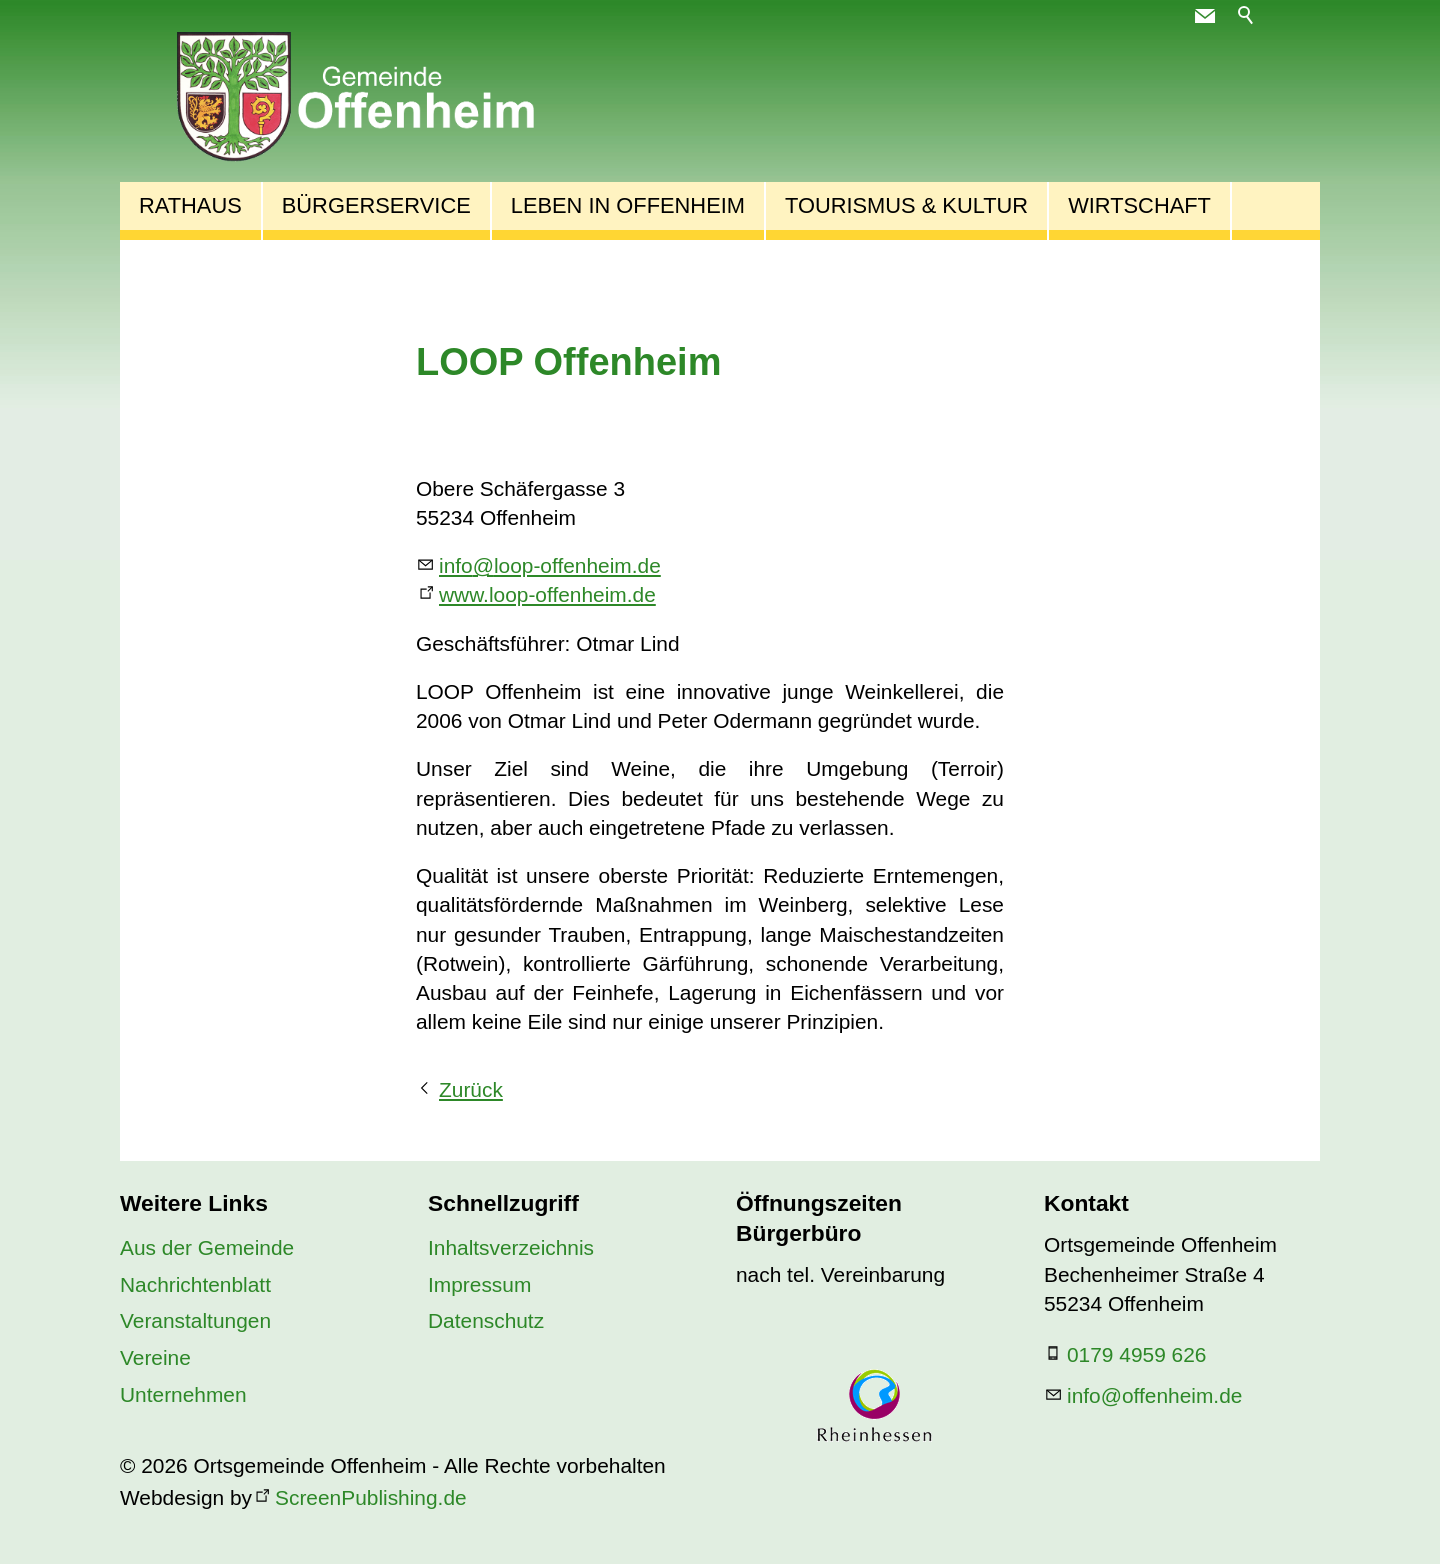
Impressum (479, 1284)
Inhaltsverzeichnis (511, 1247)
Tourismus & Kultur (906, 205)
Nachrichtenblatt (195, 1284)
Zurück (471, 1089)
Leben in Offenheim (628, 205)
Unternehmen (183, 1394)
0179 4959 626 (1136, 1354)
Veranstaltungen (195, 1320)
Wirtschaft (1139, 205)
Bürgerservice (376, 205)
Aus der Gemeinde (207, 1247)
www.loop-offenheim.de (547, 594)
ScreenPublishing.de (371, 1497)
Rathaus (190, 205)
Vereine (155, 1357)
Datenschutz (486, 1320)
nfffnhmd (1154, 1395)
